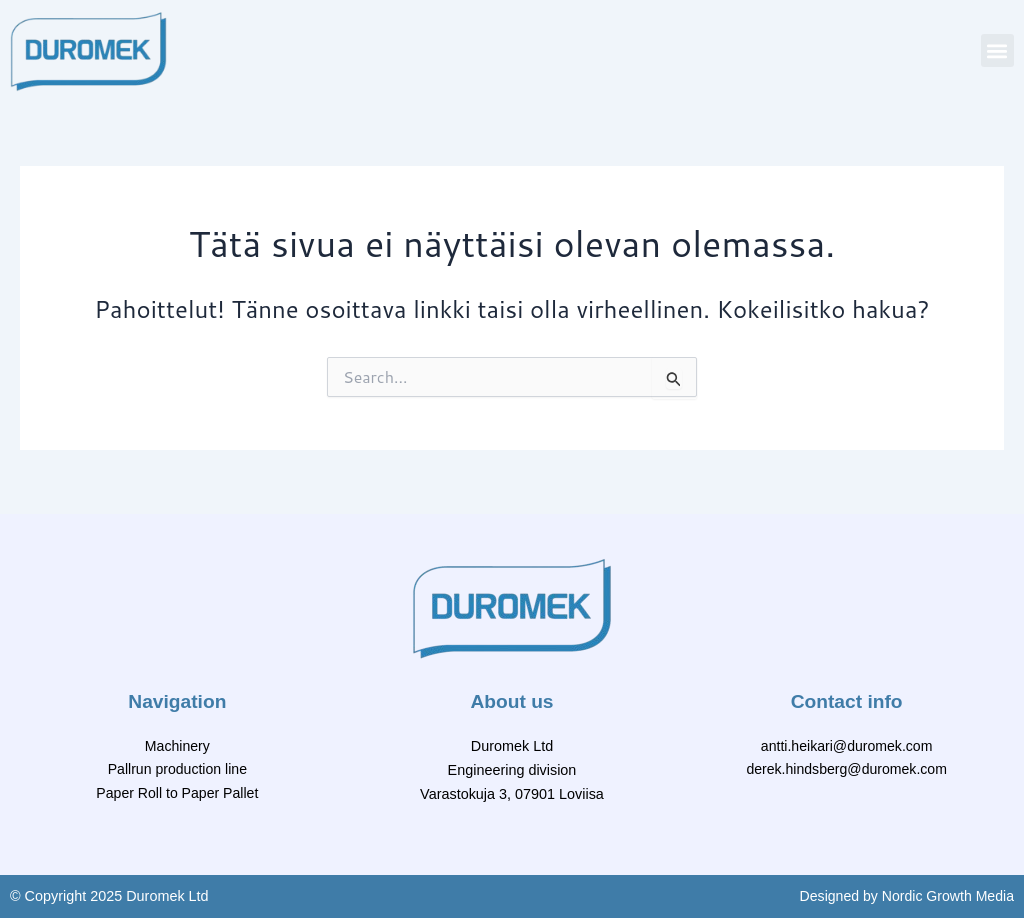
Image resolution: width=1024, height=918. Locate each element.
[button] (997, 50)
